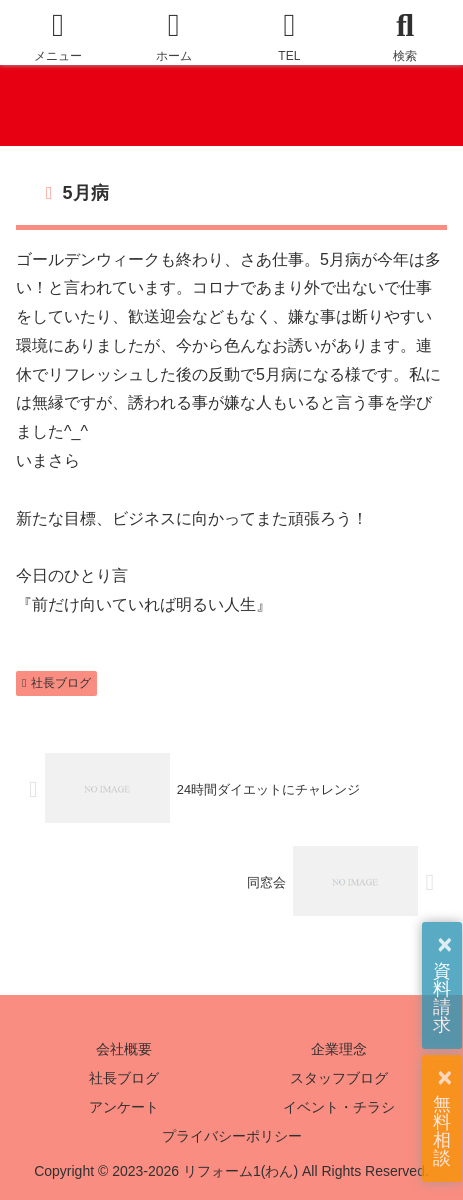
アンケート (124, 1107)
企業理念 (339, 1049)
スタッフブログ (339, 1078)
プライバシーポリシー (232, 1136)
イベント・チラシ (339, 1107)
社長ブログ (56, 683)
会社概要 (124, 1049)
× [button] (444, 944)
